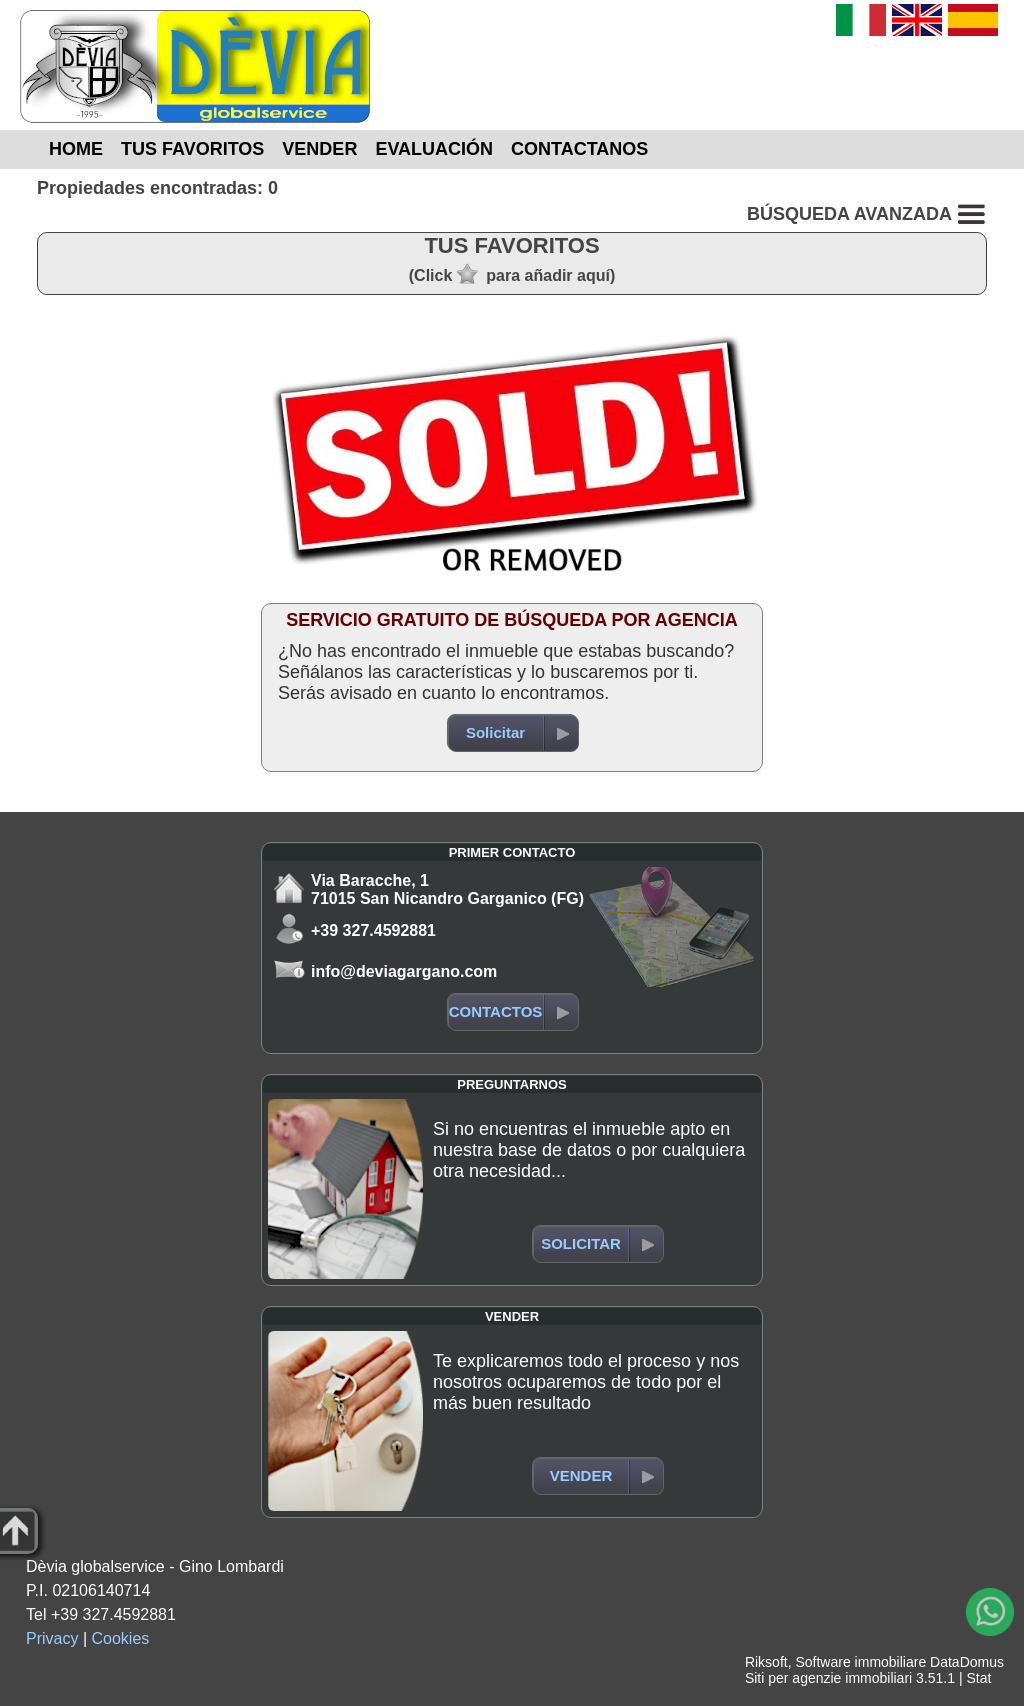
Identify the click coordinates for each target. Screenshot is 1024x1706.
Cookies (121, 1638)
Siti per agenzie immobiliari (828, 1678)
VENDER (319, 149)
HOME (76, 149)
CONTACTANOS (579, 149)
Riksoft (766, 1662)
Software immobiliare (860, 1662)
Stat (978, 1678)
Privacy (52, 1638)
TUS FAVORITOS (192, 149)
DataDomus (967, 1662)
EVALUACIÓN (434, 149)
